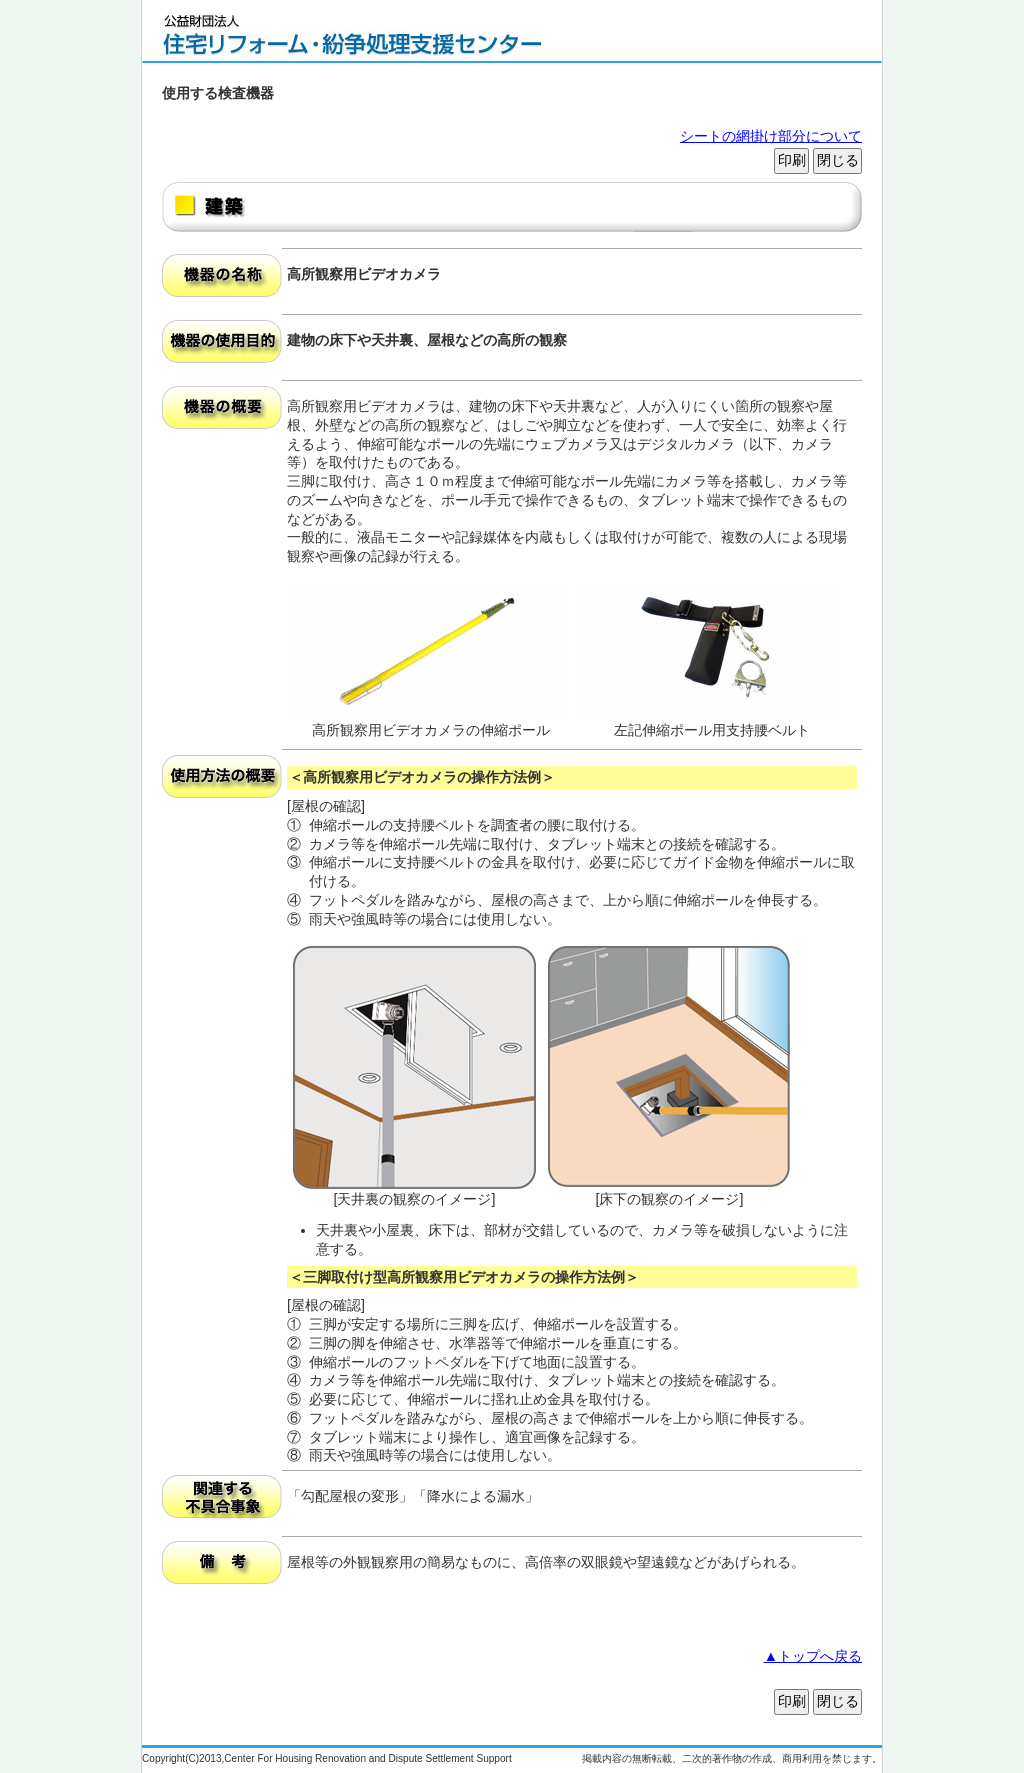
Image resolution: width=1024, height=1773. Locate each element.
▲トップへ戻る (813, 1656)
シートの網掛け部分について (771, 136)
